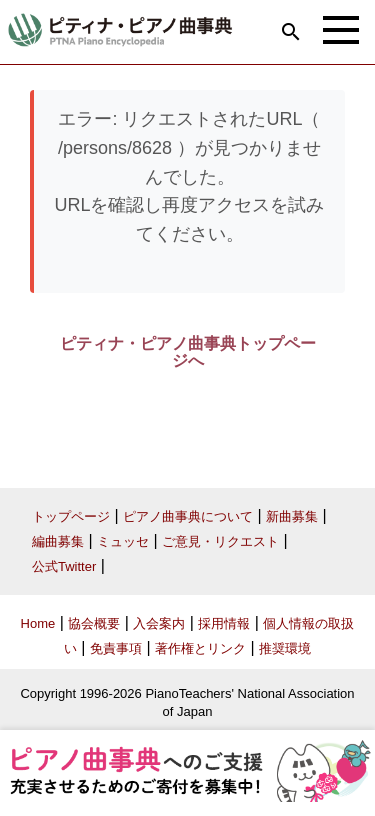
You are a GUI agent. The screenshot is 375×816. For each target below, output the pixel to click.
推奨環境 (285, 648)
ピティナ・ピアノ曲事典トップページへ (188, 352)
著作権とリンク (200, 648)
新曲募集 (292, 516)
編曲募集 (58, 541)
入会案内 (159, 623)
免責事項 (116, 648)
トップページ (71, 516)
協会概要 (94, 623)
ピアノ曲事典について (188, 516)
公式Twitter (64, 566)
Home (38, 623)
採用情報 (224, 623)
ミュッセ (123, 541)
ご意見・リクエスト (220, 541)
